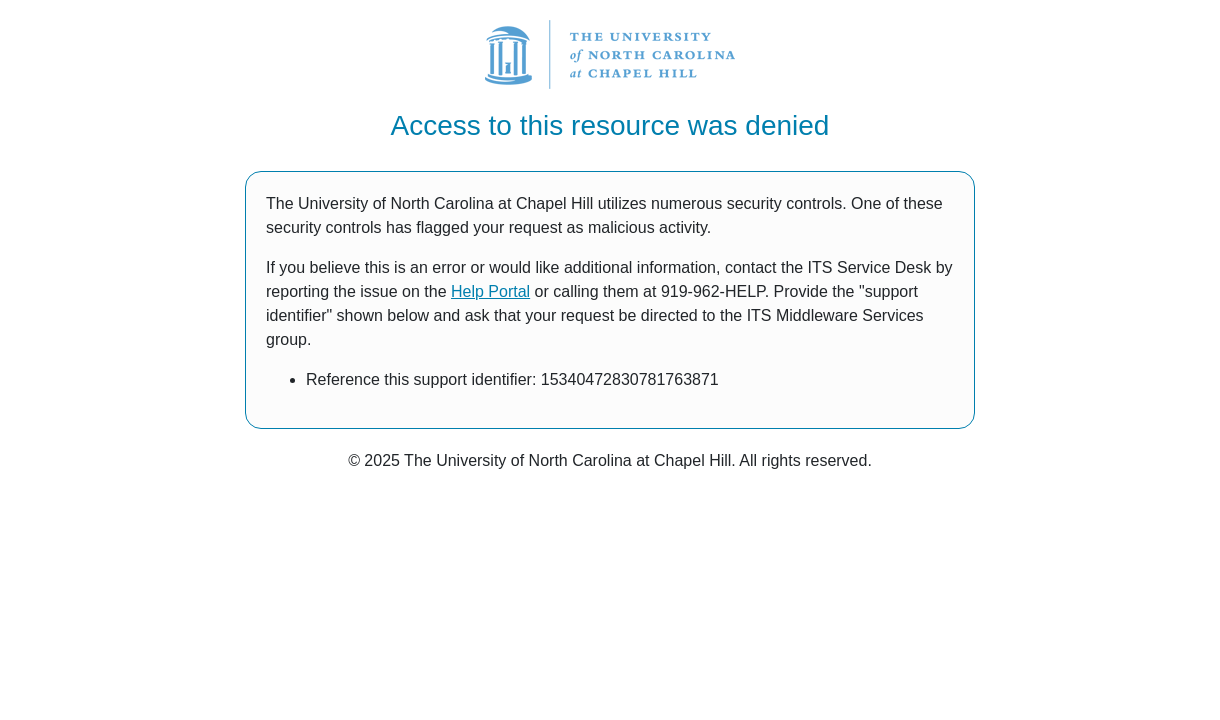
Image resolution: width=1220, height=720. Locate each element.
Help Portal (490, 291)
